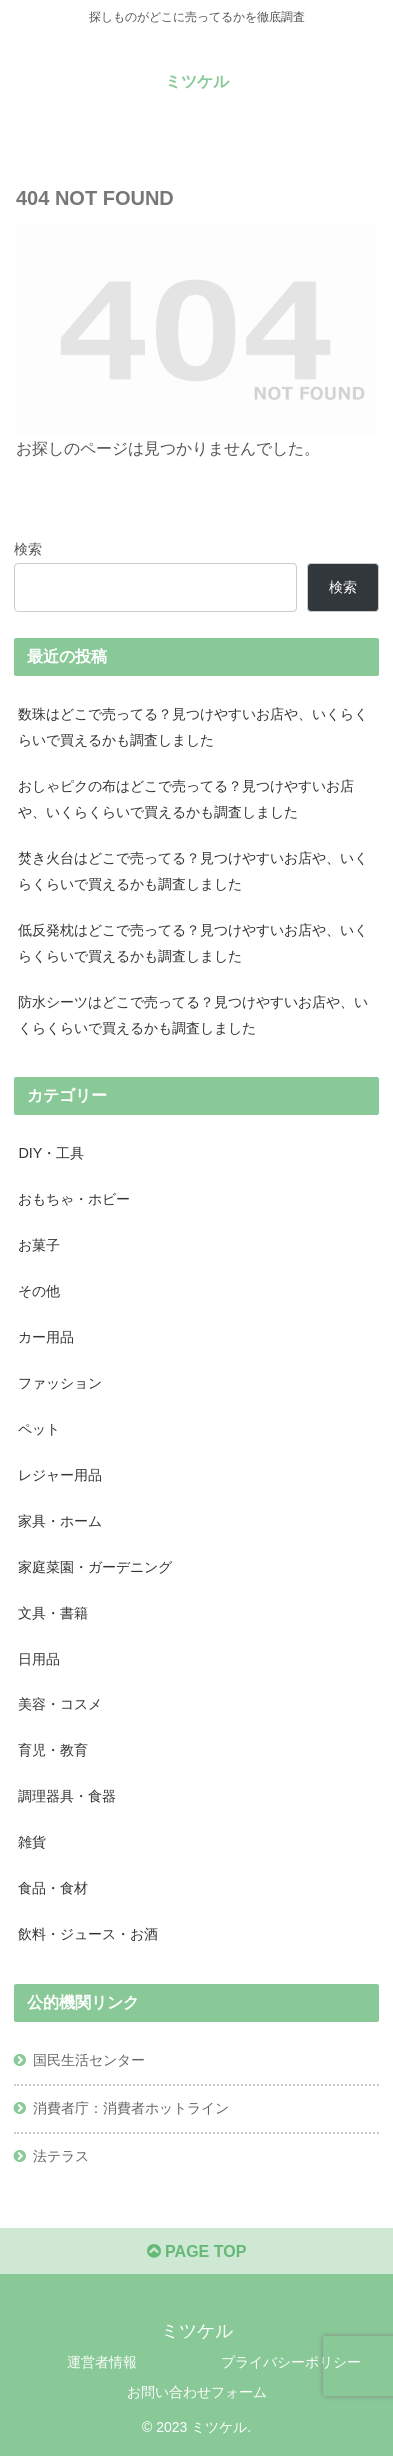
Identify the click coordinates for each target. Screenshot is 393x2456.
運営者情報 (102, 2362)
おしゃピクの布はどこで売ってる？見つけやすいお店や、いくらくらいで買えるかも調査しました (186, 799)
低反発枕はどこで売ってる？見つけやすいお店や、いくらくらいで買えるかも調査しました (193, 943)
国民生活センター (89, 2060)
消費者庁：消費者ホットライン (131, 2108)
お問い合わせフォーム (197, 2392)
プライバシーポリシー (291, 2362)
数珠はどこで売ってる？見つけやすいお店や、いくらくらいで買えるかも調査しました (193, 727)
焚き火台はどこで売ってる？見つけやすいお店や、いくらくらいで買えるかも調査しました (193, 871)
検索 (28, 549)
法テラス (61, 2156)
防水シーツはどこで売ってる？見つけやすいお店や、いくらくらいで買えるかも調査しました (193, 1015)
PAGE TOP (197, 2251)
